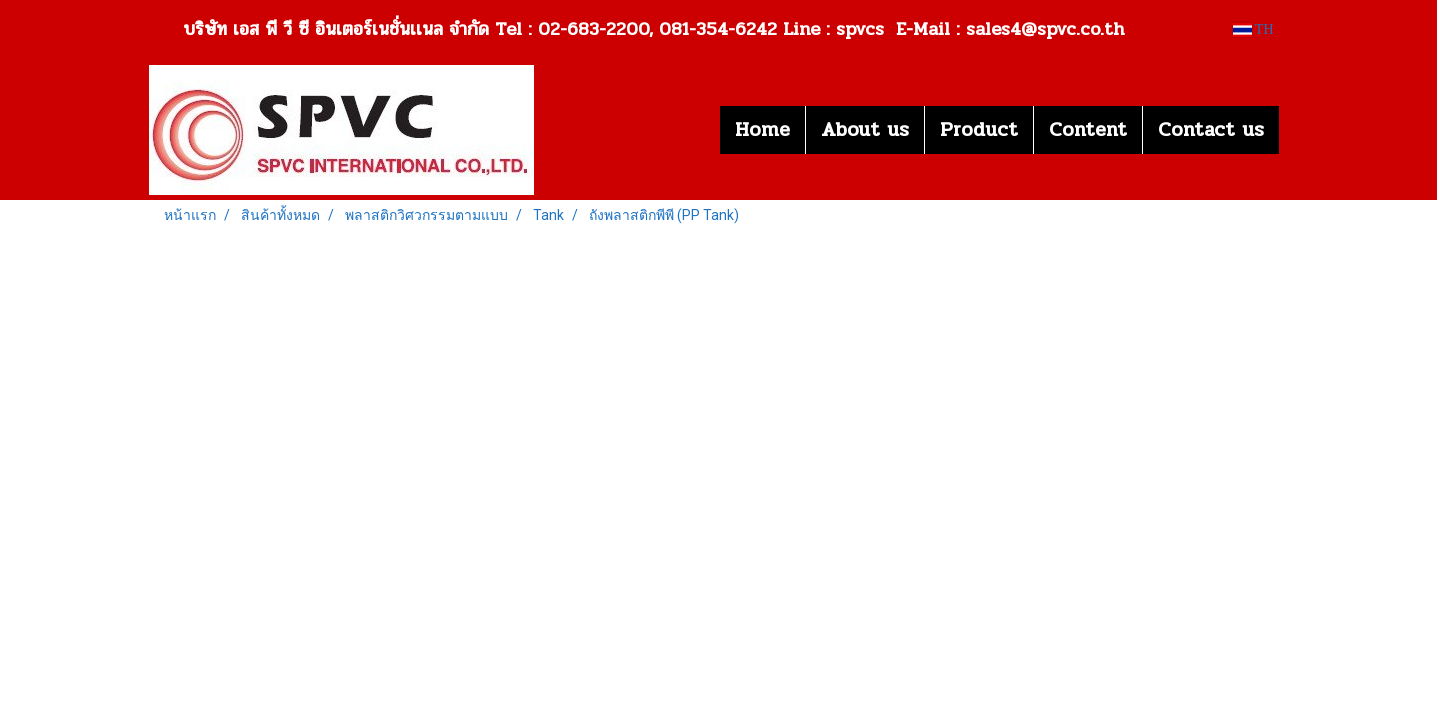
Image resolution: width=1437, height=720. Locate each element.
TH (1253, 29)
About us (865, 129)
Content (1088, 129)
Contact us (1211, 129)
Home (762, 129)
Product (979, 129)
